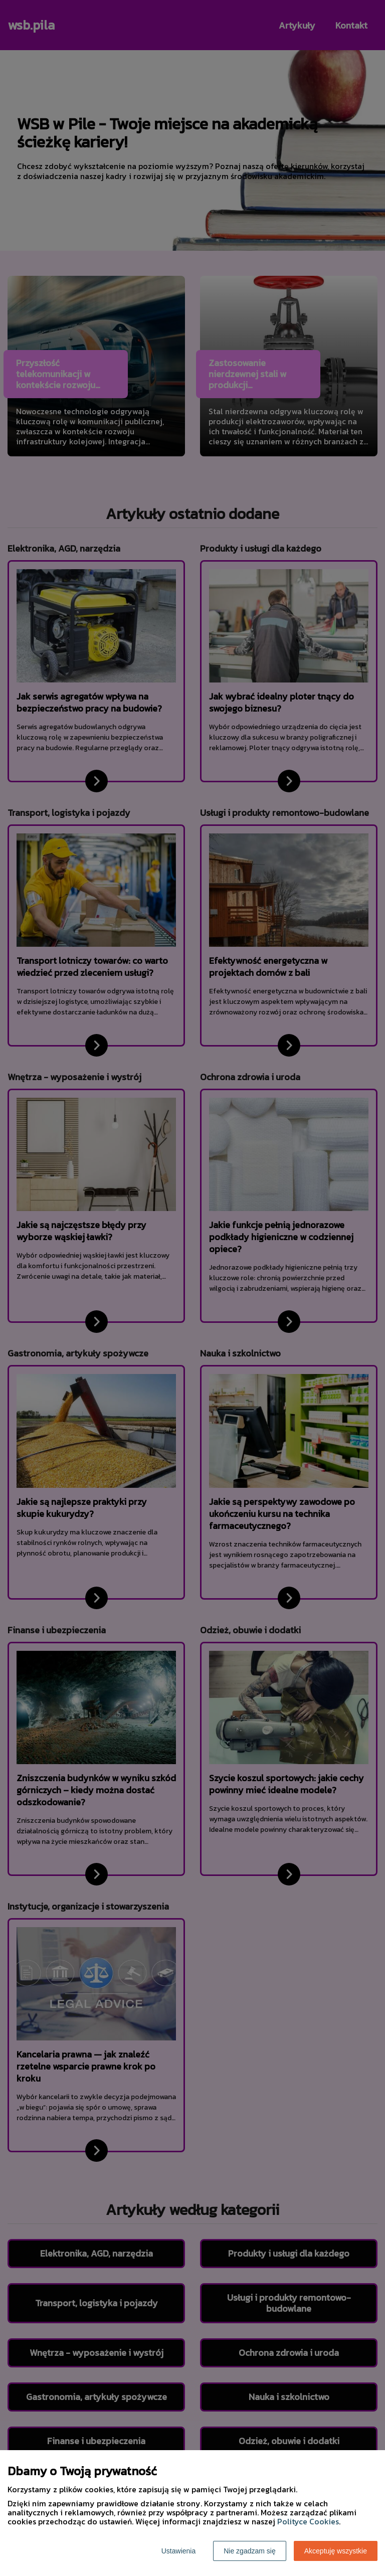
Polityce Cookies (308, 2521)
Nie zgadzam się (250, 2551)
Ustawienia (178, 2551)
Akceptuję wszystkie (335, 2551)
